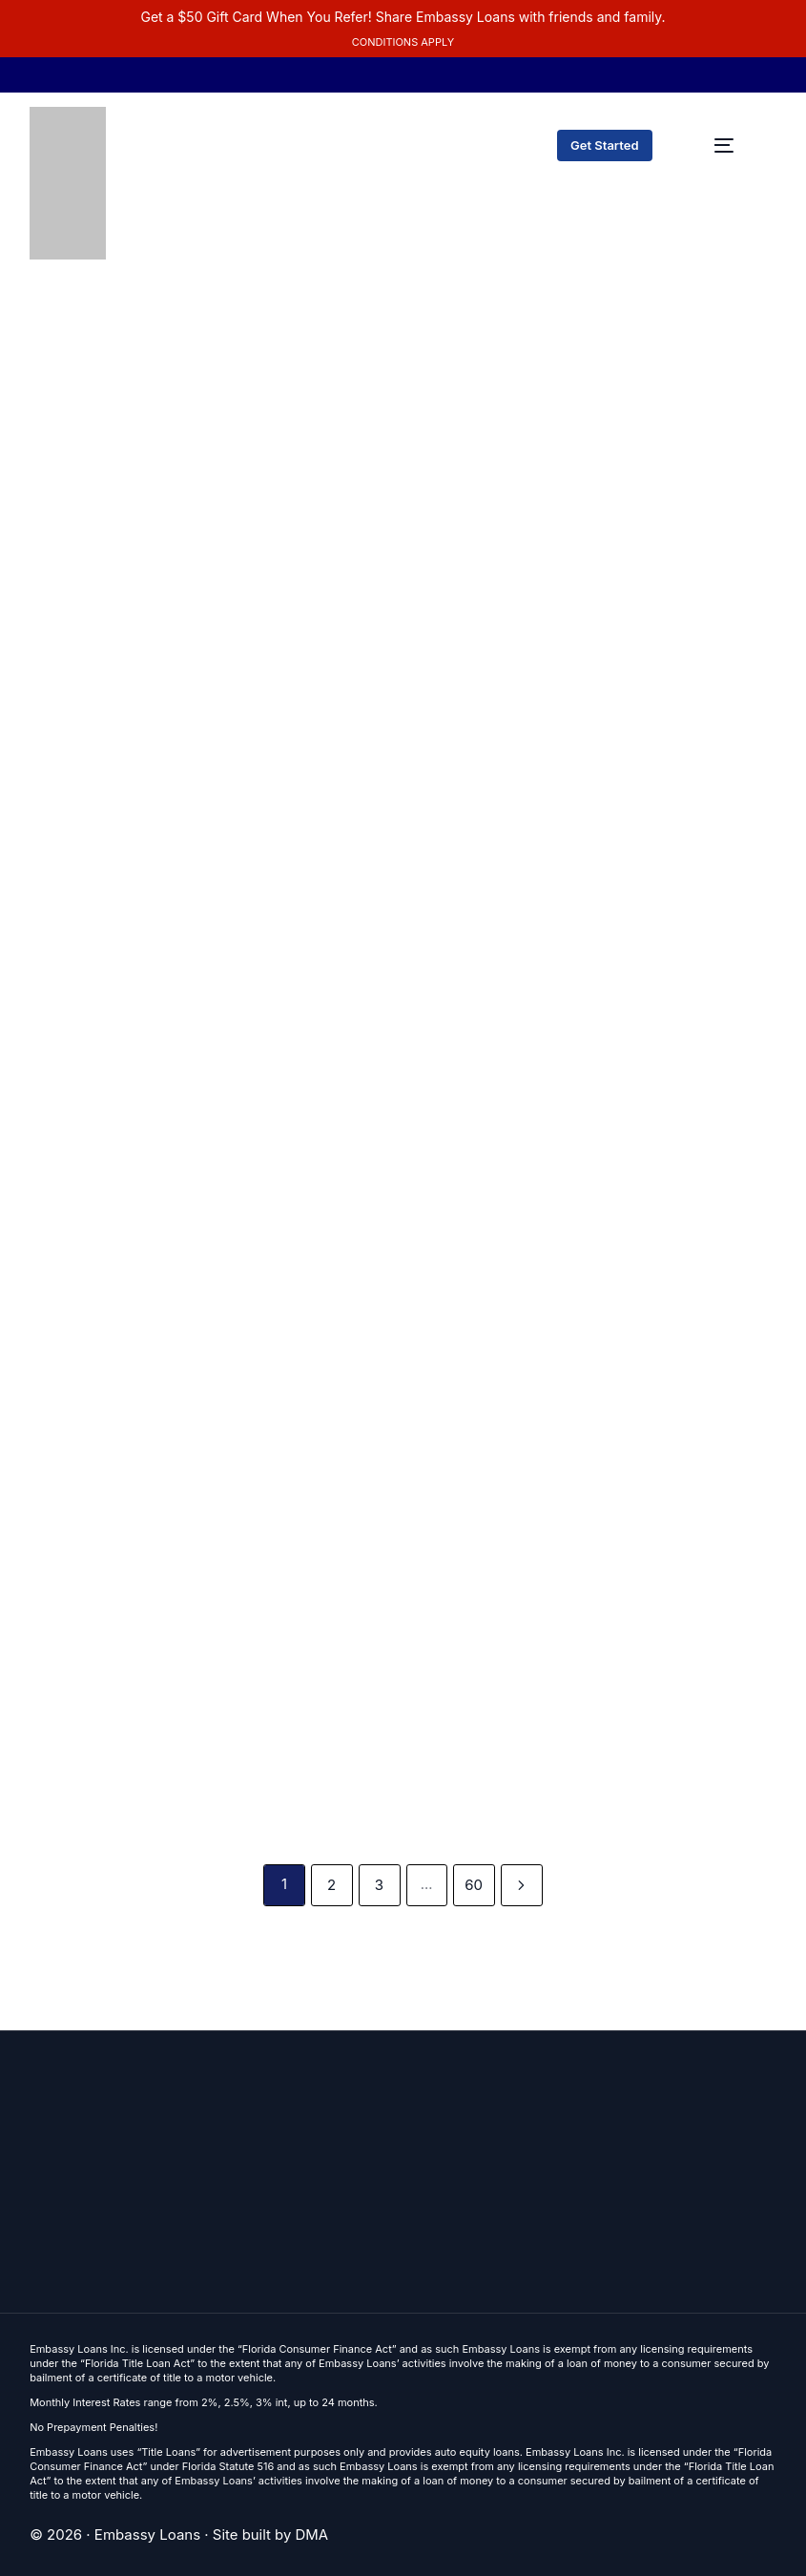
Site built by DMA (271, 2534)
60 (474, 1885)
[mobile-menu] (724, 145)
